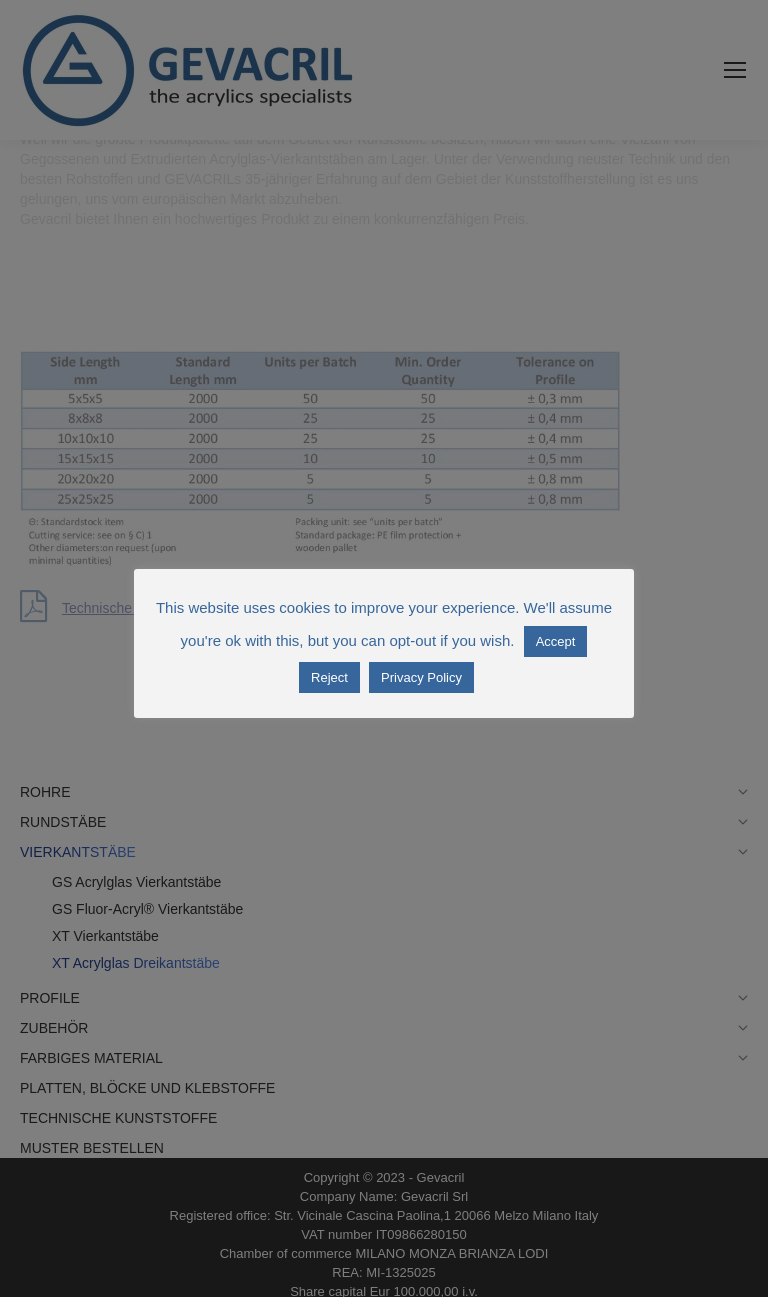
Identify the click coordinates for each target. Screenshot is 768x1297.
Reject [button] (329, 677)
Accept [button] (556, 641)
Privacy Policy (421, 677)
